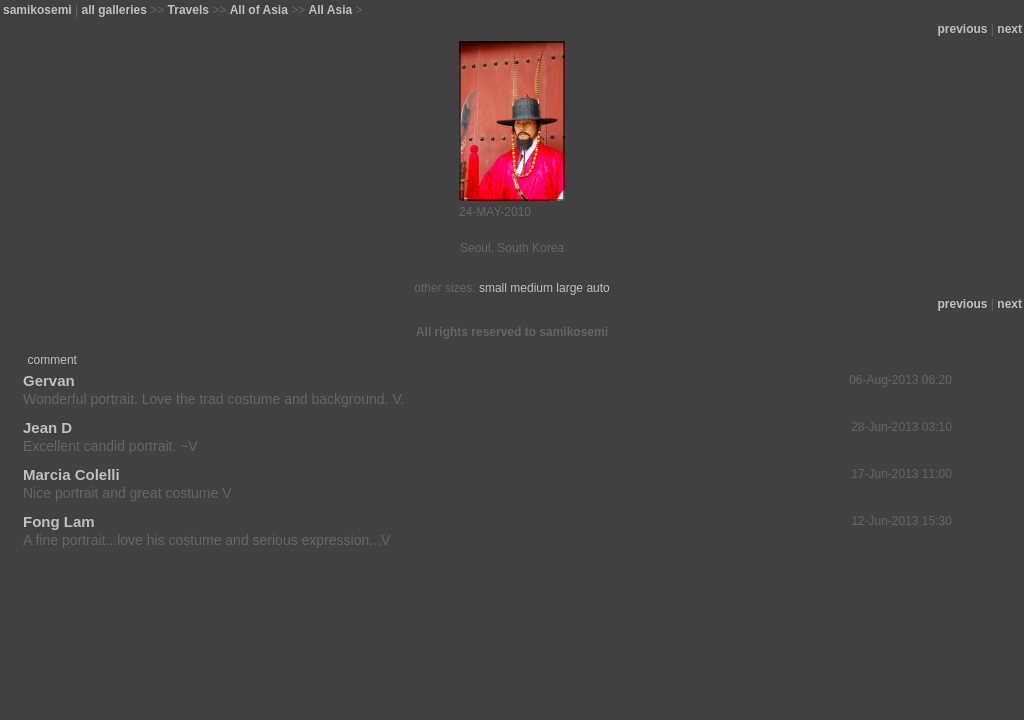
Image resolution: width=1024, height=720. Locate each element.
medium (531, 288)
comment (52, 360)
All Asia (331, 10)
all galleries (114, 10)
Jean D (47, 427)
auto (597, 288)
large (569, 288)
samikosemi (37, 10)
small (493, 288)
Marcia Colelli (71, 474)
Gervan (49, 380)
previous (963, 29)
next (1009, 29)
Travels (188, 10)
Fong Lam (59, 521)
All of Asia (259, 10)
